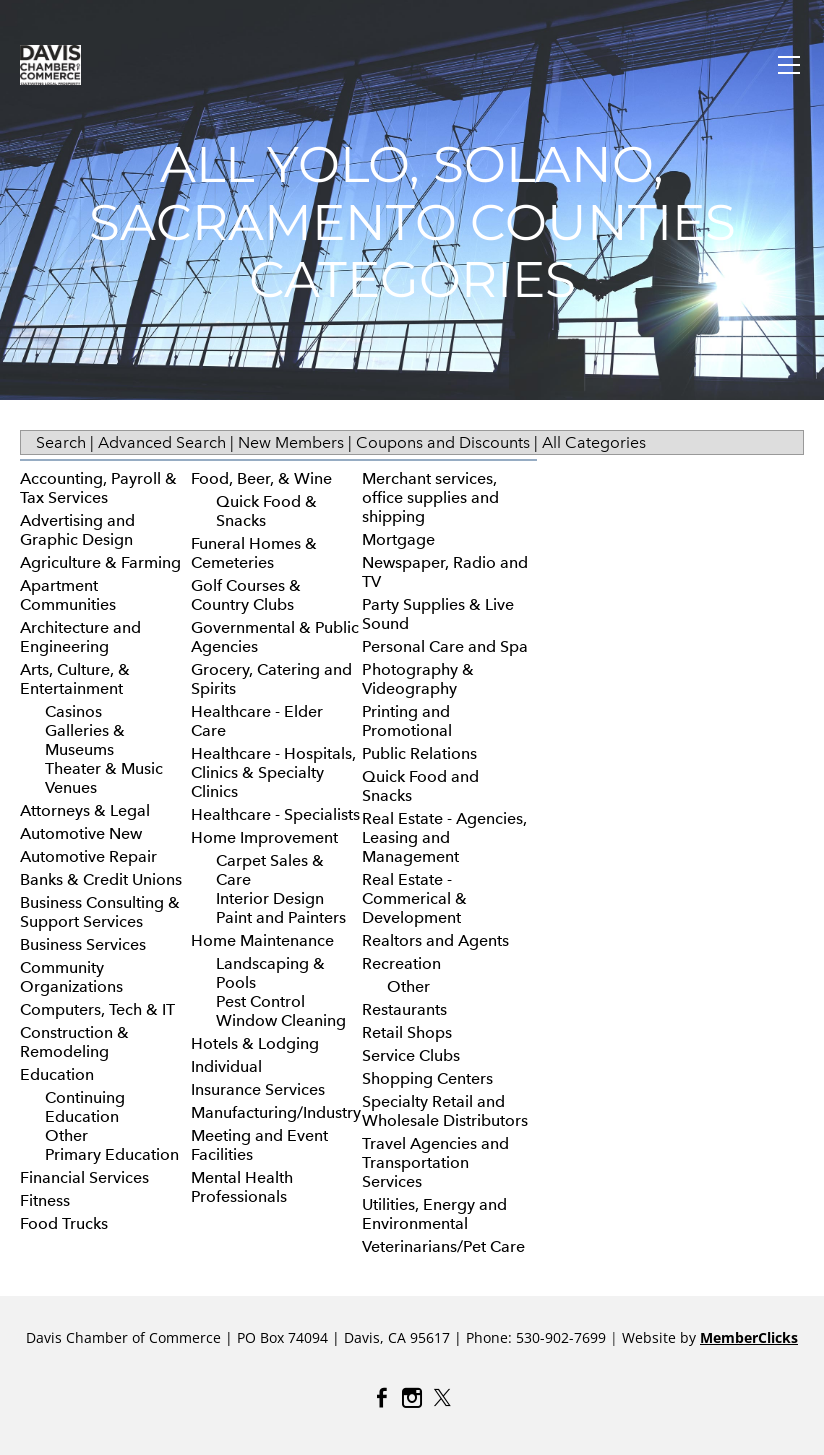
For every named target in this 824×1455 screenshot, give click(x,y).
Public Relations (419, 753)
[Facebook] (382, 1398)
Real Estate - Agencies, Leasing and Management (444, 837)
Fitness (45, 1200)
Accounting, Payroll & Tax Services (98, 488)
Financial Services (84, 1177)
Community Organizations (71, 977)
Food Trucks (64, 1223)
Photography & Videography (418, 679)
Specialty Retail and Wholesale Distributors (445, 1111)
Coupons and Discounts (443, 442)
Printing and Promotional (407, 721)
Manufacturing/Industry (276, 1112)
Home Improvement (264, 837)
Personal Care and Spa (445, 646)
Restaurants (404, 1009)
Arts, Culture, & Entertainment (75, 679)
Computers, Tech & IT (97, 1009)
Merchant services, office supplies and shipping (430, 497)
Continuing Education (85, 1107)
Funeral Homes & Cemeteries (254, 553)
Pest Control (260, 1001)
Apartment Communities (68, 595)
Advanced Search (162, 442)
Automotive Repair (88, 856)
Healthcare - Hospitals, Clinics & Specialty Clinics (273, 772)
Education (57, 1074)
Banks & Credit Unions (101, 879)
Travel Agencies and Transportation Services (435, 1162)
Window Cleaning (281, 1020)
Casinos (73, 711)
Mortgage (398, 539)
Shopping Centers (427, 1078)
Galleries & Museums (85, 740)
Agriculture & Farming (100, 562)
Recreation (401, 963)
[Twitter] (442, 1398)
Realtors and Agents (435, 940)
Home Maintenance (262, 940)
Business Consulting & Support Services (100, 912)
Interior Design (270, 898)
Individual (226, 1066)
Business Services (83, 944)
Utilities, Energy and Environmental (434, 1214)
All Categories (594, 442)
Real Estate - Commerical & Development (414, 898)
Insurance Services (258, 1089)
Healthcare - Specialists (275, 814)
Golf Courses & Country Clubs (246, 595)
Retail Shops (407, 1032)
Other (66, 1135)
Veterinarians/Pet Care (443, 1246)
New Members (291, 442)
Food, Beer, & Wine (261, 478)
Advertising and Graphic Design (77, 530)
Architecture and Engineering (80, 637)
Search (61, 442)
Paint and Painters (281, 917)
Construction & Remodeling (74, 1042)
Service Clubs (411, 1055)
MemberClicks (749, 1337)
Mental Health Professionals (242, 1187)
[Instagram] (412, 1398)
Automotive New (81, 833)
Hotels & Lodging (255, 1043)
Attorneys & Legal (85, 810)
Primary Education (112, 1154)
